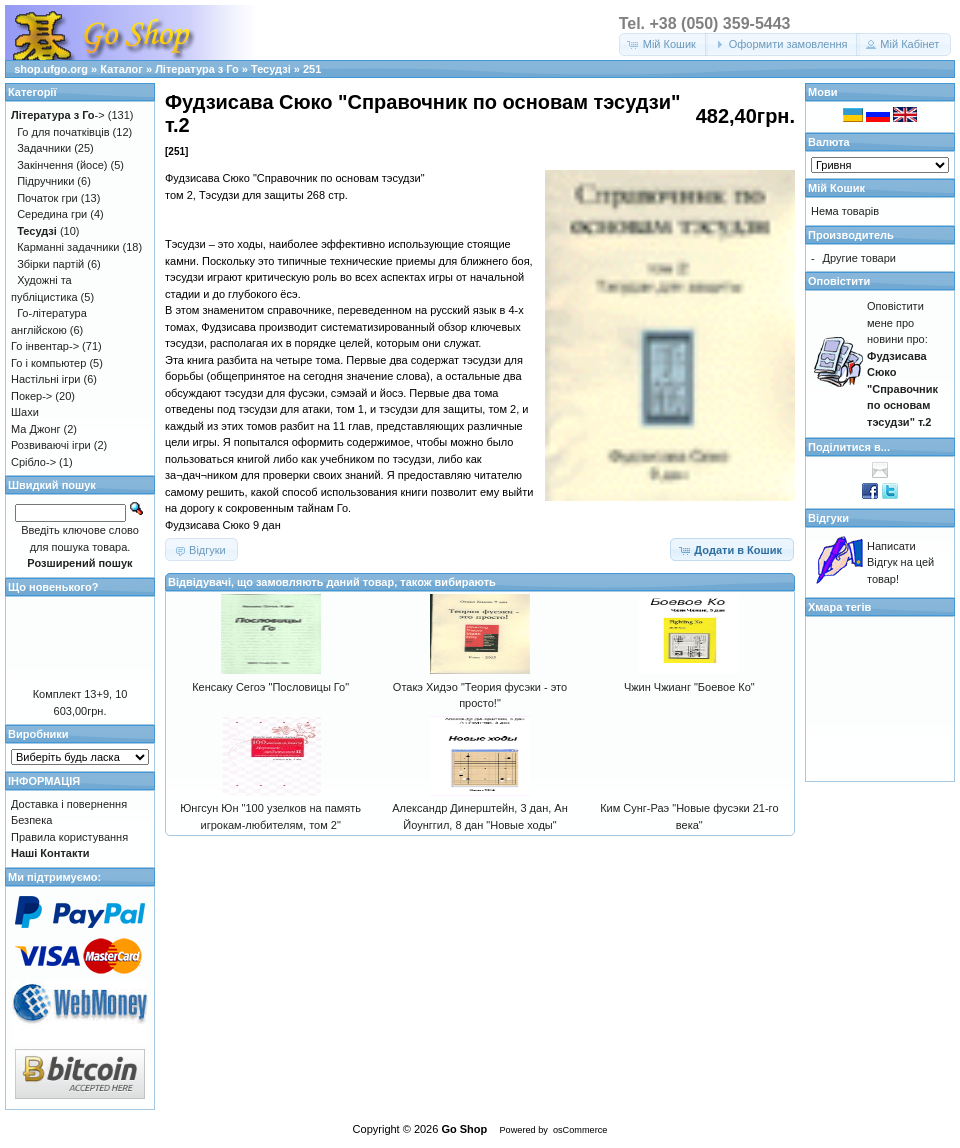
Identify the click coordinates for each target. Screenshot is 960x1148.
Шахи (25, 412)
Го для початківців (63, 132)
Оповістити (839, 281)
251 (312, 69)
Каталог (121, 69)
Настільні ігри (46, 379)
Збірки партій (50, 264)
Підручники (45, 181)
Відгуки (828, 518)
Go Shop (464, 1129)
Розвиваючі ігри (51, 445)
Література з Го (197, 69)
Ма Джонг (35, 429)
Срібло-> (33, 462)
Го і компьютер (48, 363)
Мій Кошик (836, 188)
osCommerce (580, 1130)
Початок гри (47, 198)
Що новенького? (53, 587)
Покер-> (31, 396)
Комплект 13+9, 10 (80, 694)
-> (58, 115)
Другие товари (859, 258)
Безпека (31, 820)
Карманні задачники (68, 247)
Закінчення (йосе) (62, 165)
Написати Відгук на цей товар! (900, 562)
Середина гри (52, 214)
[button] (663, 44)
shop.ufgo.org (51, 69)
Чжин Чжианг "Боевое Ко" (689, 687)
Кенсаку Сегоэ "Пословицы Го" (270, 687)
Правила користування (69, 837)
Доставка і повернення (69, 804)
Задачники (44, 148)
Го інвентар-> (45, 346)
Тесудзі (271, 69)
